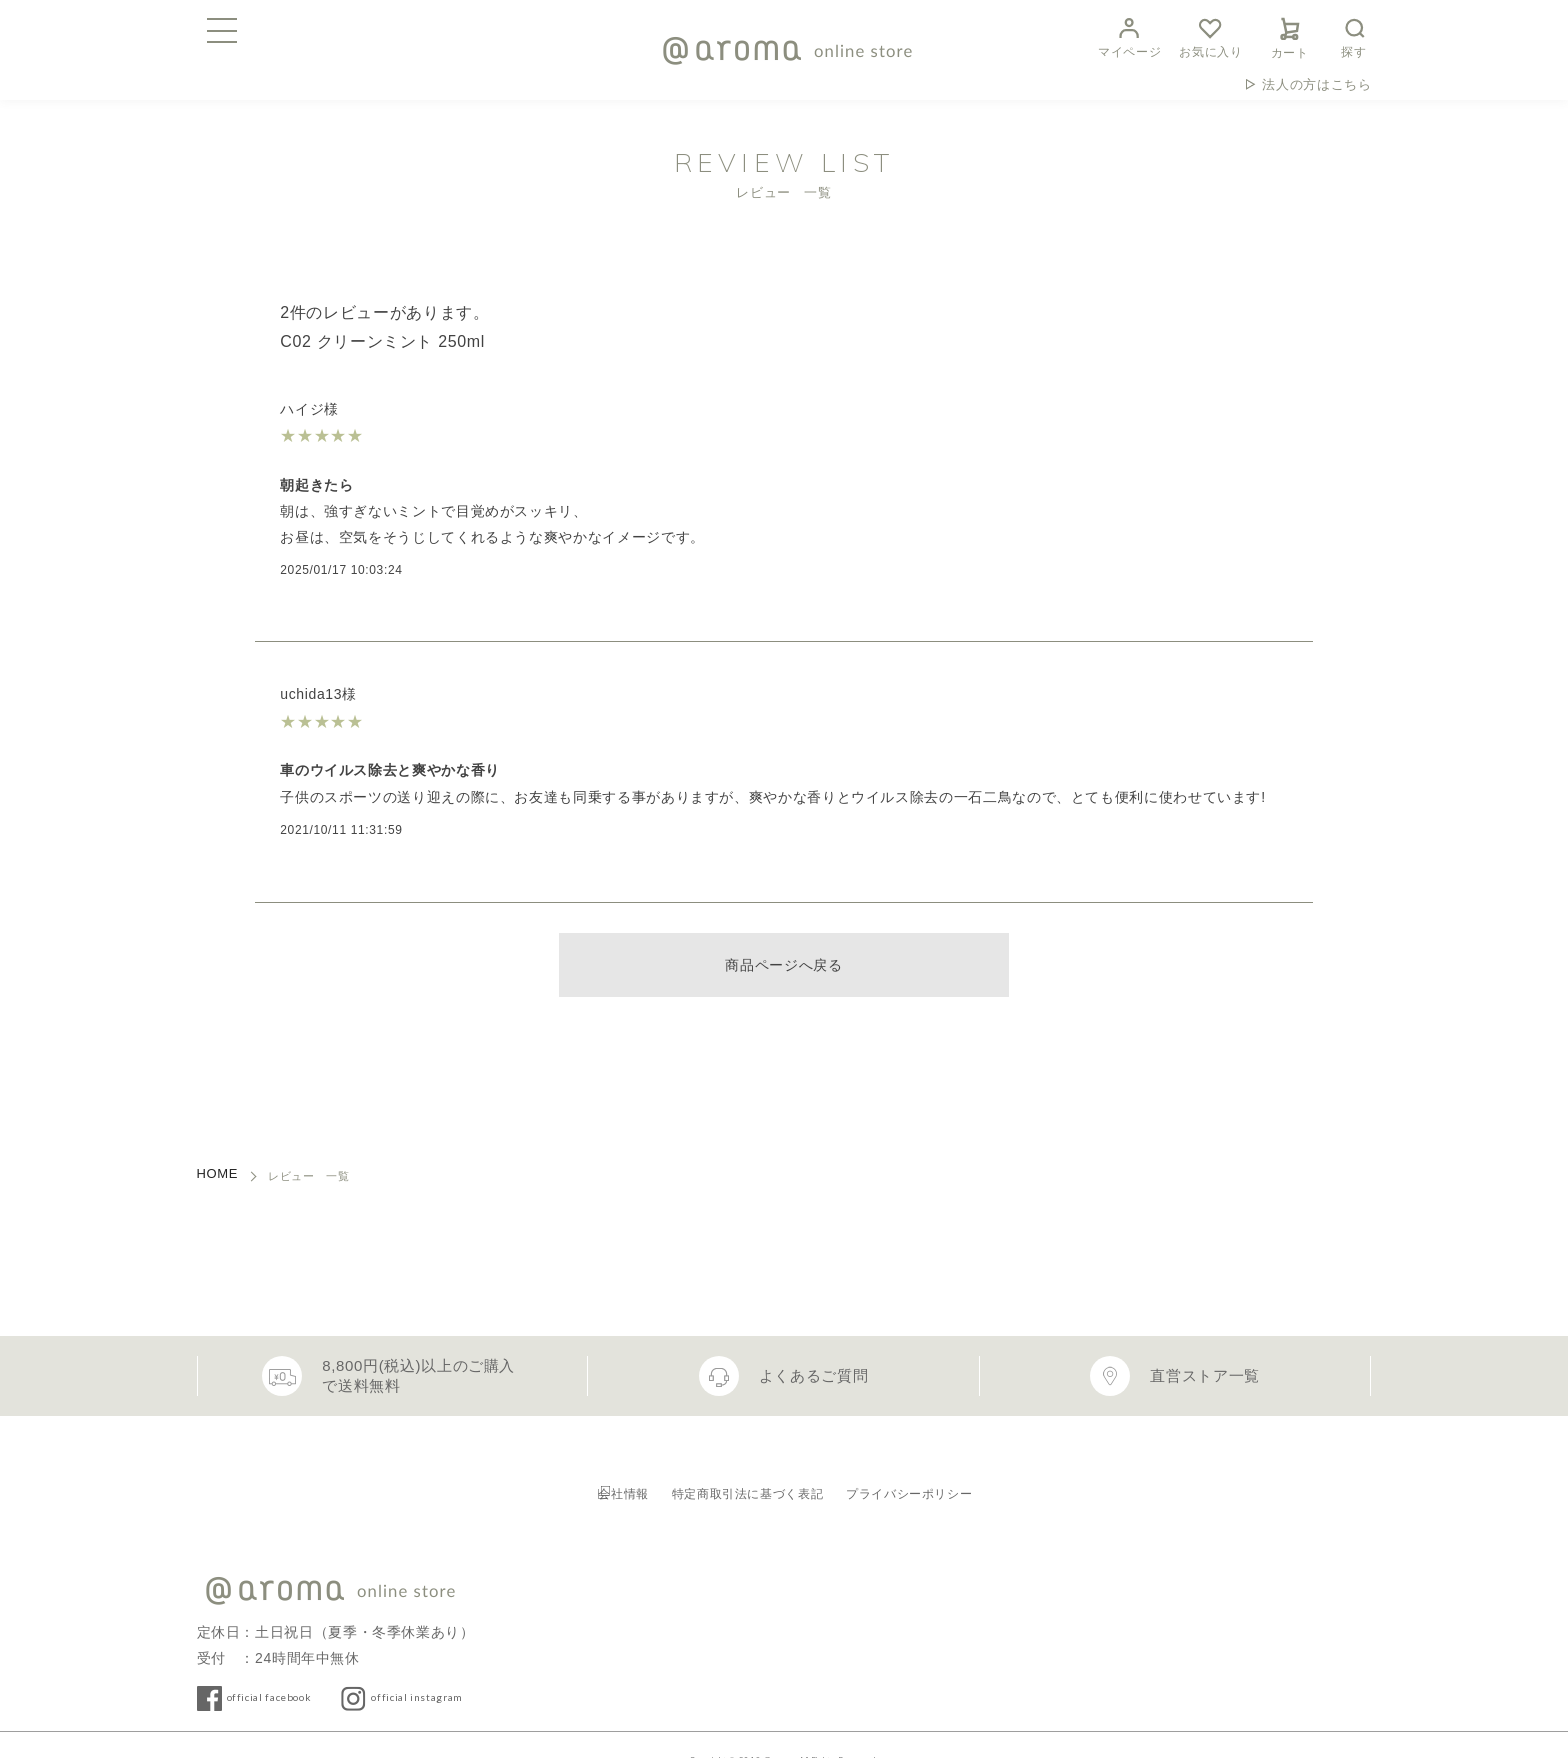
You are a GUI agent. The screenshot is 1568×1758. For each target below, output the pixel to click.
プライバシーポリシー (959, 1473)
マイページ (1129, 35)
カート (1290, 35)
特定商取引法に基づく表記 (747, 1473)
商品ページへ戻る (783, 965)
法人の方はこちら (1316, 84)
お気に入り (1210, 35)
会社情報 (582, 1473)
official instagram (482, 1665)
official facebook (292, 1665)
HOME (218, 1173)
